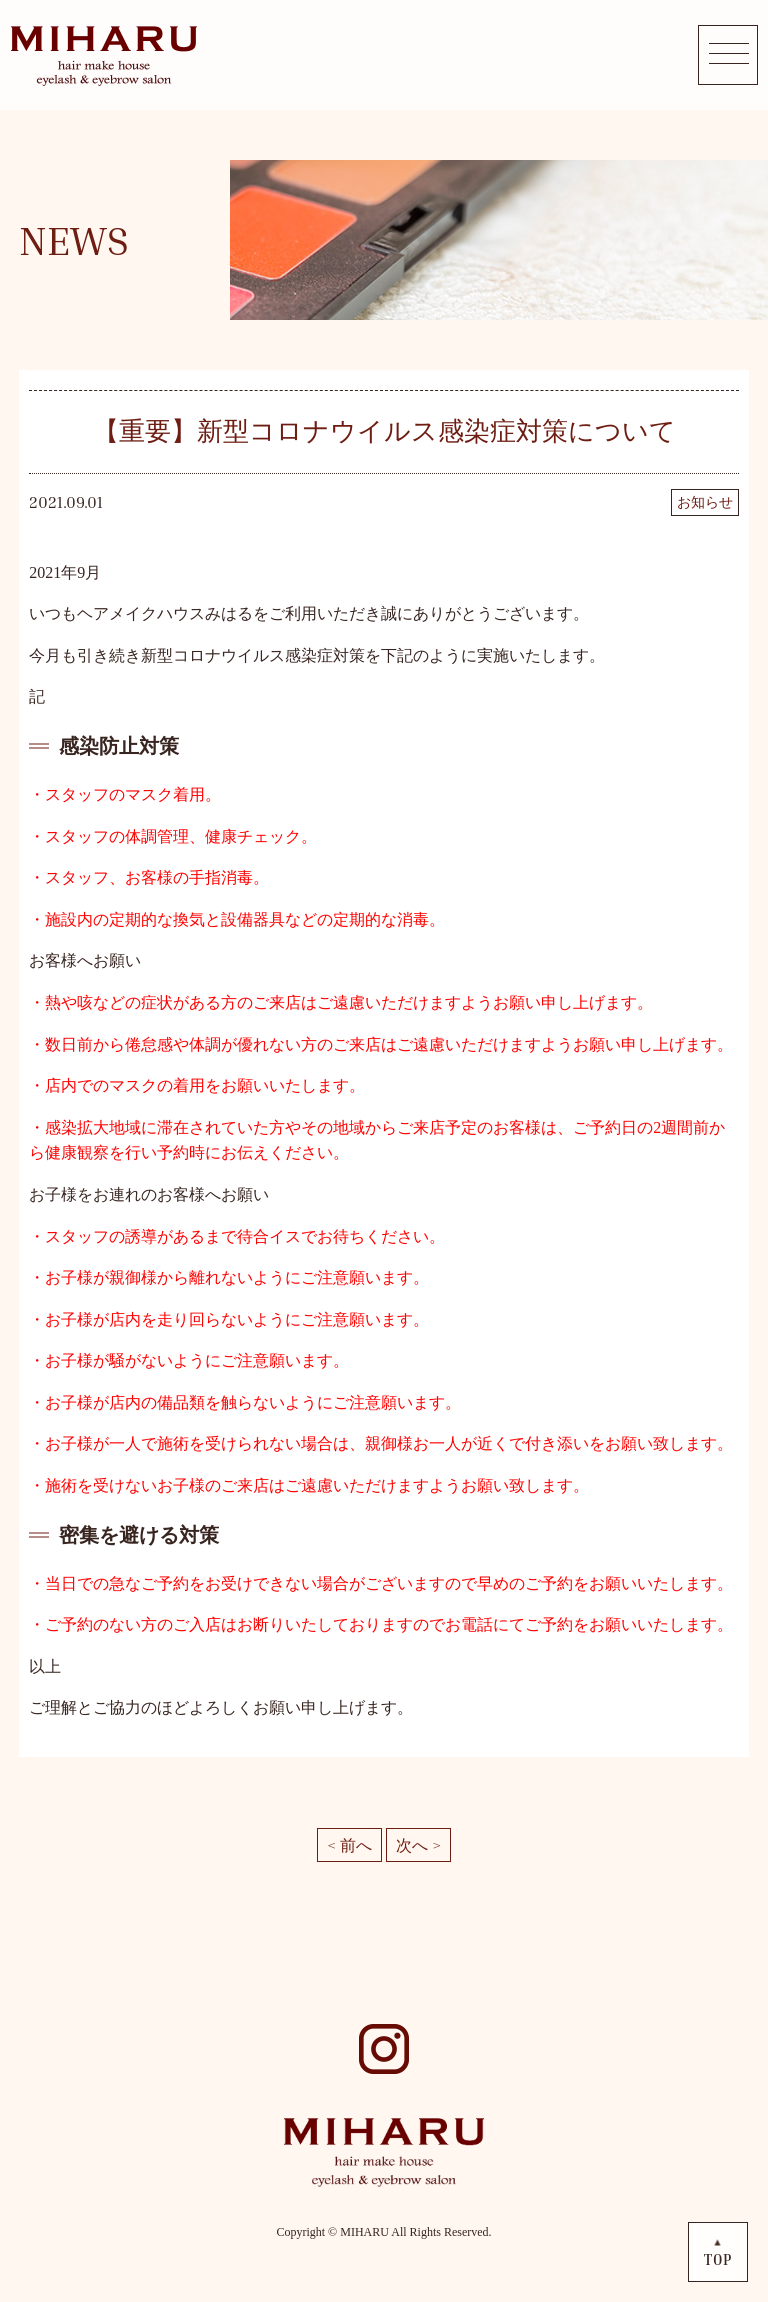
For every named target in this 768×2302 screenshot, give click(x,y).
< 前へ (349, 1845)
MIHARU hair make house (103, 55)
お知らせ (705, 502)
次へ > (418, 1845)
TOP (718, 2259)
